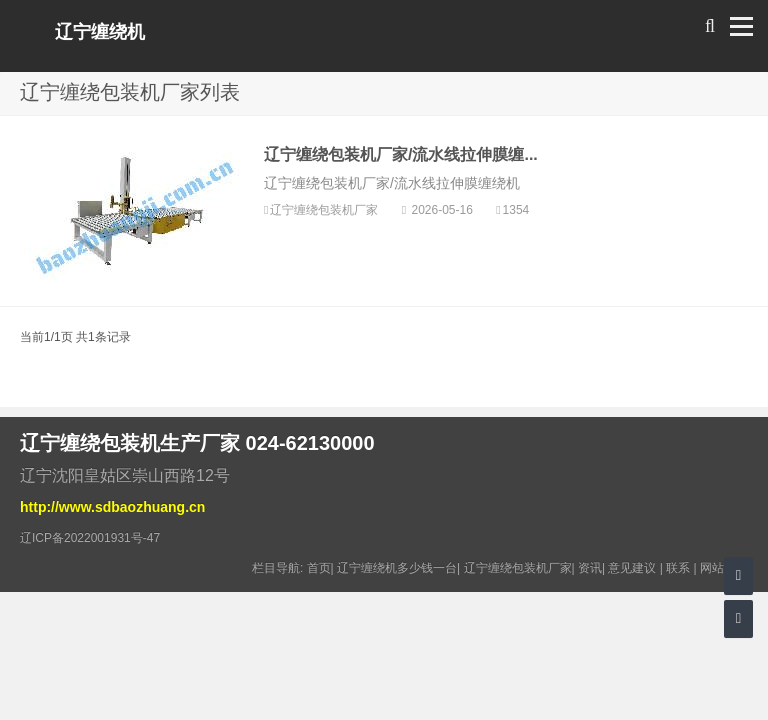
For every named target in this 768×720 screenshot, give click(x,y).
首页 (319, 568)
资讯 (590, 568)
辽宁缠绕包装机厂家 (325, 210)
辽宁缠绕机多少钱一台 (397, 568)
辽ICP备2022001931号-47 (90, 538)
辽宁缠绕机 (100, 32)
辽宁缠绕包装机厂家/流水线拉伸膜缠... (401, 154)
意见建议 (632, 568)
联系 (678, 568)
